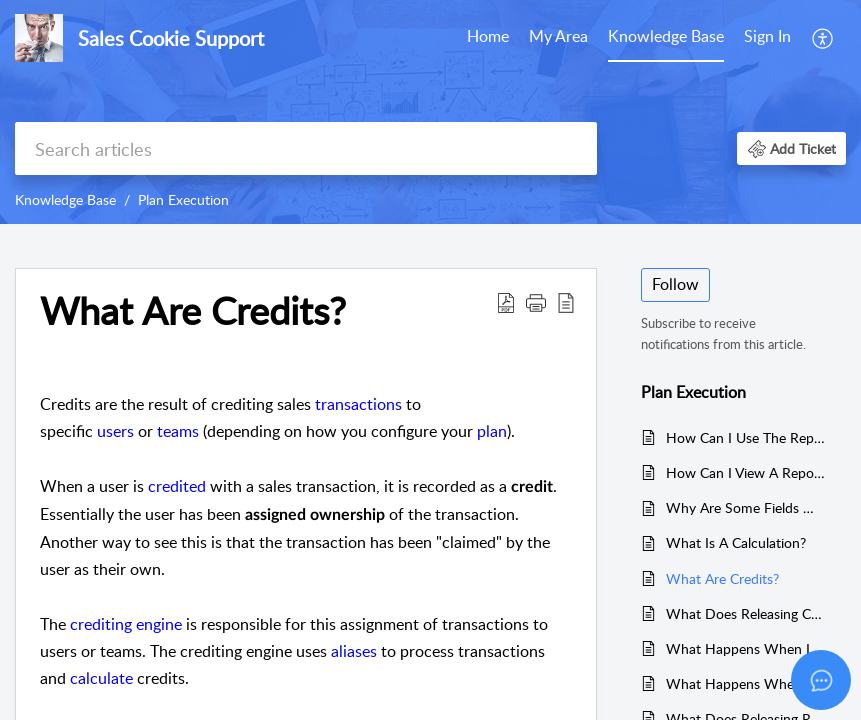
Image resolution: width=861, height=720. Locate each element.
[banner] (430, 112)
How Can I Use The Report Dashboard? (746, 437)
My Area (558, 36)
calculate (101, 678)
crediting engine (126, 624)
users (115, 431)
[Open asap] (821, 680)
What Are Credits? (722, 578)
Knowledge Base (666, 36)
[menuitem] (488, 38)
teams (178, 431)
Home (488, 36)
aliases (354, 651)
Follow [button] (675, 284)
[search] (306, 148)
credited (177, 486)
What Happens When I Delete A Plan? (746, 683)
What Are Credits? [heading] (193, 311)
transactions (358, 404)
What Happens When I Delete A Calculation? (746, 648)
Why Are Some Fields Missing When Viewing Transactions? (746, 507)
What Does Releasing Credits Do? (746, 613)
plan (492, 431)
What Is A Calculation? (736, 542)
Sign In (767, 36)
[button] (823, 38)
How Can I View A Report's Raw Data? (746, 472)
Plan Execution (183, 199)
